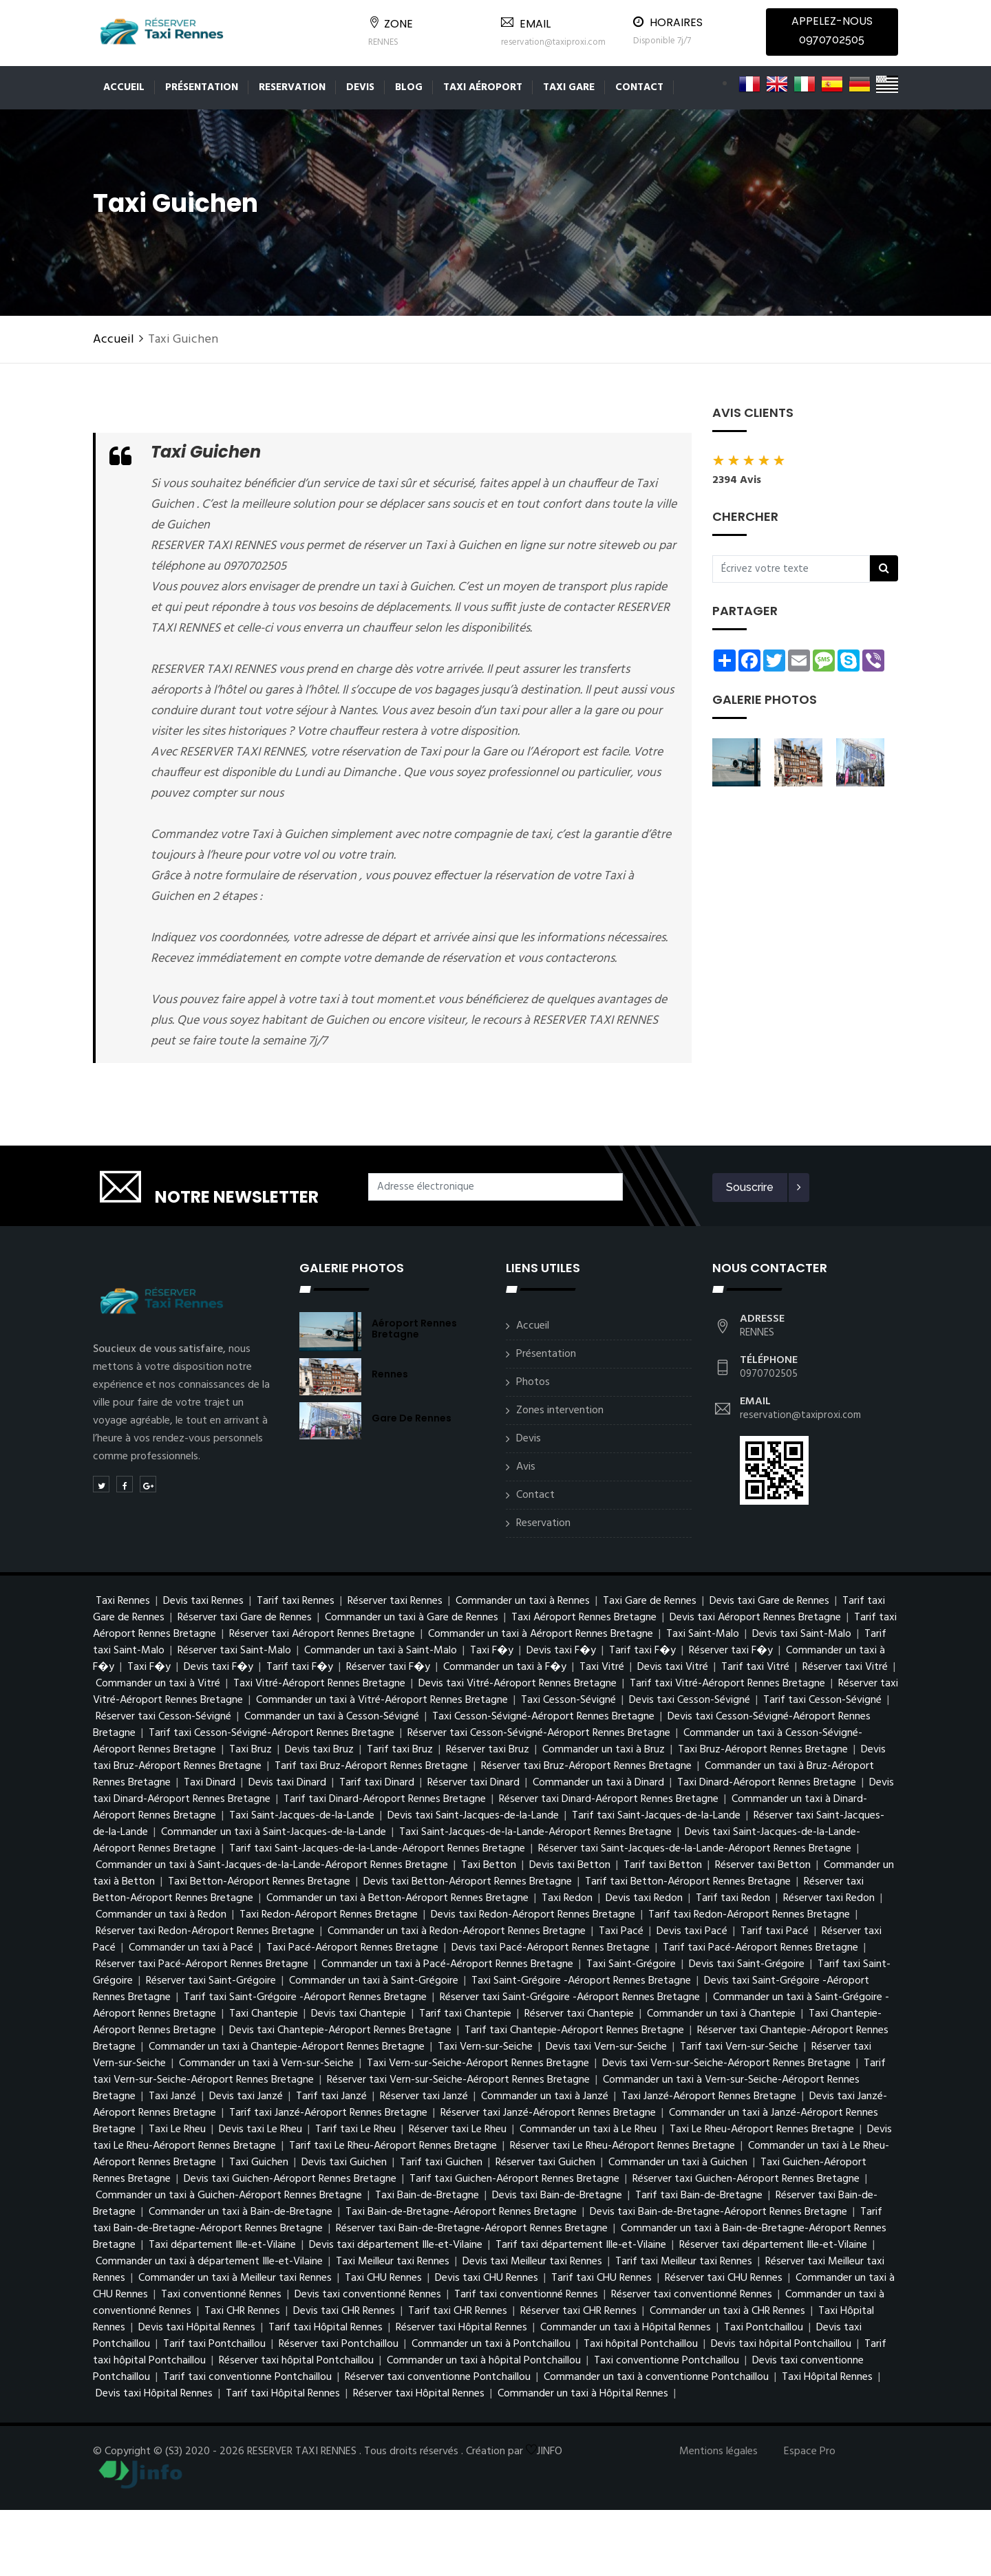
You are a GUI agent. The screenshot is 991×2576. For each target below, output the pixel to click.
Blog (409, 87)
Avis (525, 1467)
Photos (533, 1382)
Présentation (201, 87)
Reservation (292, 87)
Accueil (124, 87)
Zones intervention (560, 1410)
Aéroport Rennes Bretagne (414, 1328)
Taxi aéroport (482, 87)
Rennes (390, 1374)
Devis (360, 87)
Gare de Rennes (411, 1418)
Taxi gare (569, 87)
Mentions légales (718, 2451)
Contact (639, 87)
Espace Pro (809, 2451)
